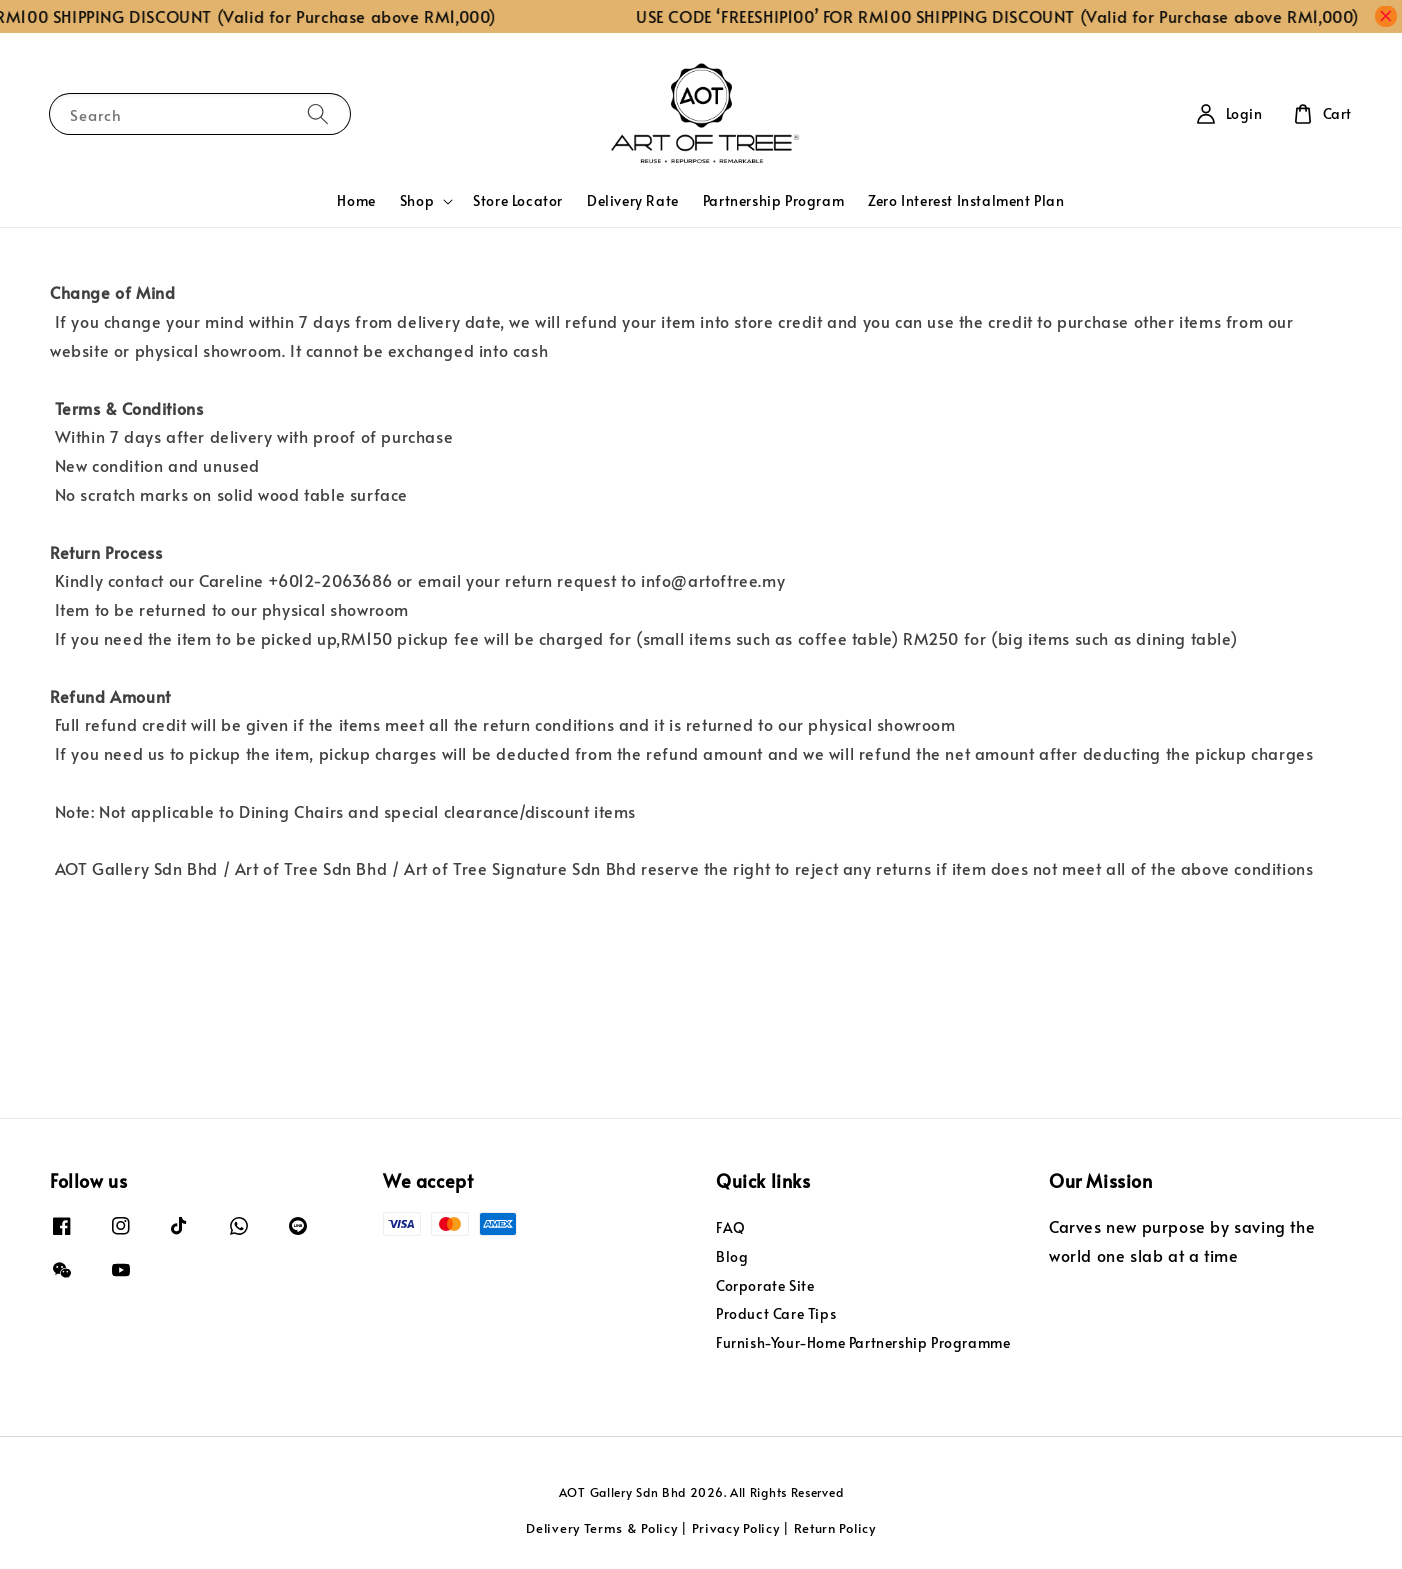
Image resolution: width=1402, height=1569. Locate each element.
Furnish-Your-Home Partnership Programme (863, 1342)
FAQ (731, 1228)
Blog (732, 1256)
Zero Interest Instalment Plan (966, 200)
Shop (417, 201)
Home (356, 200)
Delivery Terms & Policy (601, 1528)
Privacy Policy (736, 1528)
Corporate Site (765, 1285)
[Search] (318, 113)
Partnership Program (773, 200)
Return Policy (835, 1528)
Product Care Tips (776, 1313)
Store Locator (518, 200)
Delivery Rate (633, 200)
